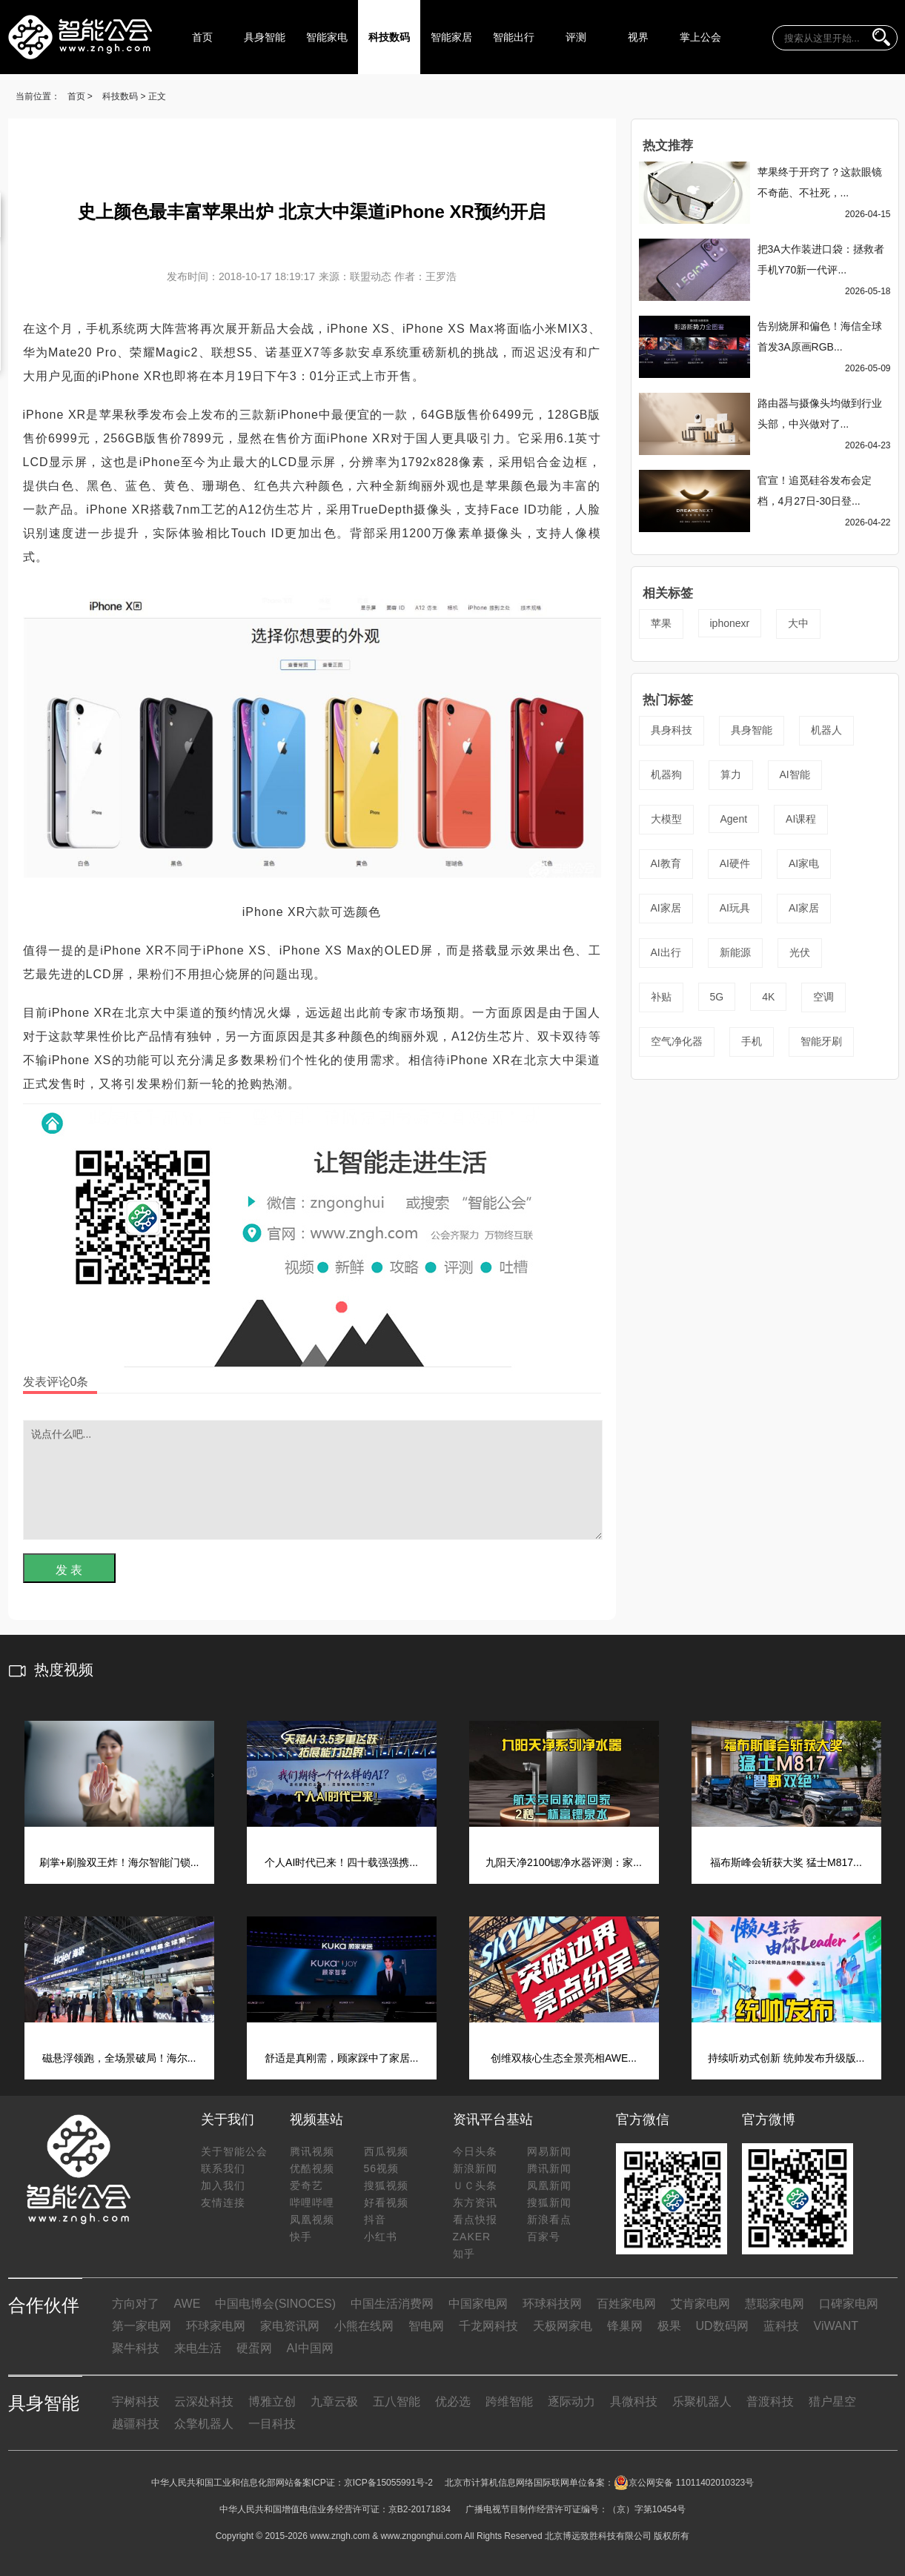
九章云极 (334, 2401)
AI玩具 (735, 908)
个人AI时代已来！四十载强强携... (341, 1862)
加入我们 (223, 2185)
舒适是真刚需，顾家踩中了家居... (342, 2058)
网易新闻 (549, 2151)
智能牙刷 (821, 1041)
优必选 (453, 2401)
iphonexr (730, 623)
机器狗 (666, 774)
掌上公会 (700, 37)
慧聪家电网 (774, 2303)
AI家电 (804, 863)
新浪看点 (549, 2219)
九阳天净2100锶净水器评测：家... (563, 1862)
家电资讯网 (289, 2326)
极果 (669, 2326)
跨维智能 (509, 2401)
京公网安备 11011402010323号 (684, 2482)
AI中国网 (310, 2348)
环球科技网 (552, 2303)
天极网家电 (562, 2326)
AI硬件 (735, 863)
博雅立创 (272, 2401)
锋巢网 (625, 2326)
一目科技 (272, 2423)
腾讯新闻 (549, 2168)
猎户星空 (832, 2401)
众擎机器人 (203, 2423)
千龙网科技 (488, 2326)
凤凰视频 (312, 2219)
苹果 (661, 623)
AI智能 (795, 774)
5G (717, 997)
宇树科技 (135, 2401)
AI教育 (666, 863)
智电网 (426, 2326)
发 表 (69, 1570)
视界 (638, 37)
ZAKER (472, 2237)
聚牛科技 (135, 2348)
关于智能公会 (234, 2151)
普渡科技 (770, 2401)
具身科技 (671, 730)
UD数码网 (722, 2326)
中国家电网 (478, 2303)
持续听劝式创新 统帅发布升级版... (786, 2058)
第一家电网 (141, 2326)
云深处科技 (203, 2401)
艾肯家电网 (700, 2303)
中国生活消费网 (392, 2303)
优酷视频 (312, 2168)
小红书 (380, 2237)
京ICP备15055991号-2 (388, 2482)
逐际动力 (571, 2401)
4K (768, 997)
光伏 (799, 952)
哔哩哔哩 (312, 2202)
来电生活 (198, 2348)
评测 (576, 37)
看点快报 (475, 2219)
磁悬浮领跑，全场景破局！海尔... (119, 2058)
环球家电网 (215, 2326)
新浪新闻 (475, 2168)
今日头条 (475, 2151)
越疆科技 (135, 2423)
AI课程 (801, 819)
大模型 (666, 819)
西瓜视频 (386, 2151)
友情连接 (223, 2202)
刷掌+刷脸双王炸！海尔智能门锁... (119, 1862)
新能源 (735, 952)
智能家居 (451, 37)
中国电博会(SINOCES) (275, 2303)
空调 (823, 997)
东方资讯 (475, 2202)
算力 (730, 774)
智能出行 (513, 37)
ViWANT (836, 2326)
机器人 (826, 730)
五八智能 (396, 2401)
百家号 (543, 2237)
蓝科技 (781, 2326)
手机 (751, 1041)
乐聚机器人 (702, 2401)
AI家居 (666, 908)
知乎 (464, 2254)
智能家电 (327, 37)
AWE (187, 2303)
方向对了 (135, 2303)
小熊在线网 (364, 2326)
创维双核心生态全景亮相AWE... (564, 2058)
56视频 (382, 2168)
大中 (798, 623)
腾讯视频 (312, 2151)
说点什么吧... (313, 1480)
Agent (734, 819)
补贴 (661, 997)
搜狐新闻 (549, 2202)
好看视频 (386, 2202)
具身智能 (264, 37)
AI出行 (666, 952)
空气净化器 (677, 1041)
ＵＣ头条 (475, 2185)
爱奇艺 (306, 2185)
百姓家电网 (626, 2303)
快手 (301, 2237)
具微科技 (633, 2401)
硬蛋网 (254, 2348)
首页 (202, 37)
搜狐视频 (386, 2185)
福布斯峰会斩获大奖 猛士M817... (786, 1862)
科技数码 (389, 37)
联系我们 (223, 2168)
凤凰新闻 (549, 2185)
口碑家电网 (848, 2303)
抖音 (375, 2219)
